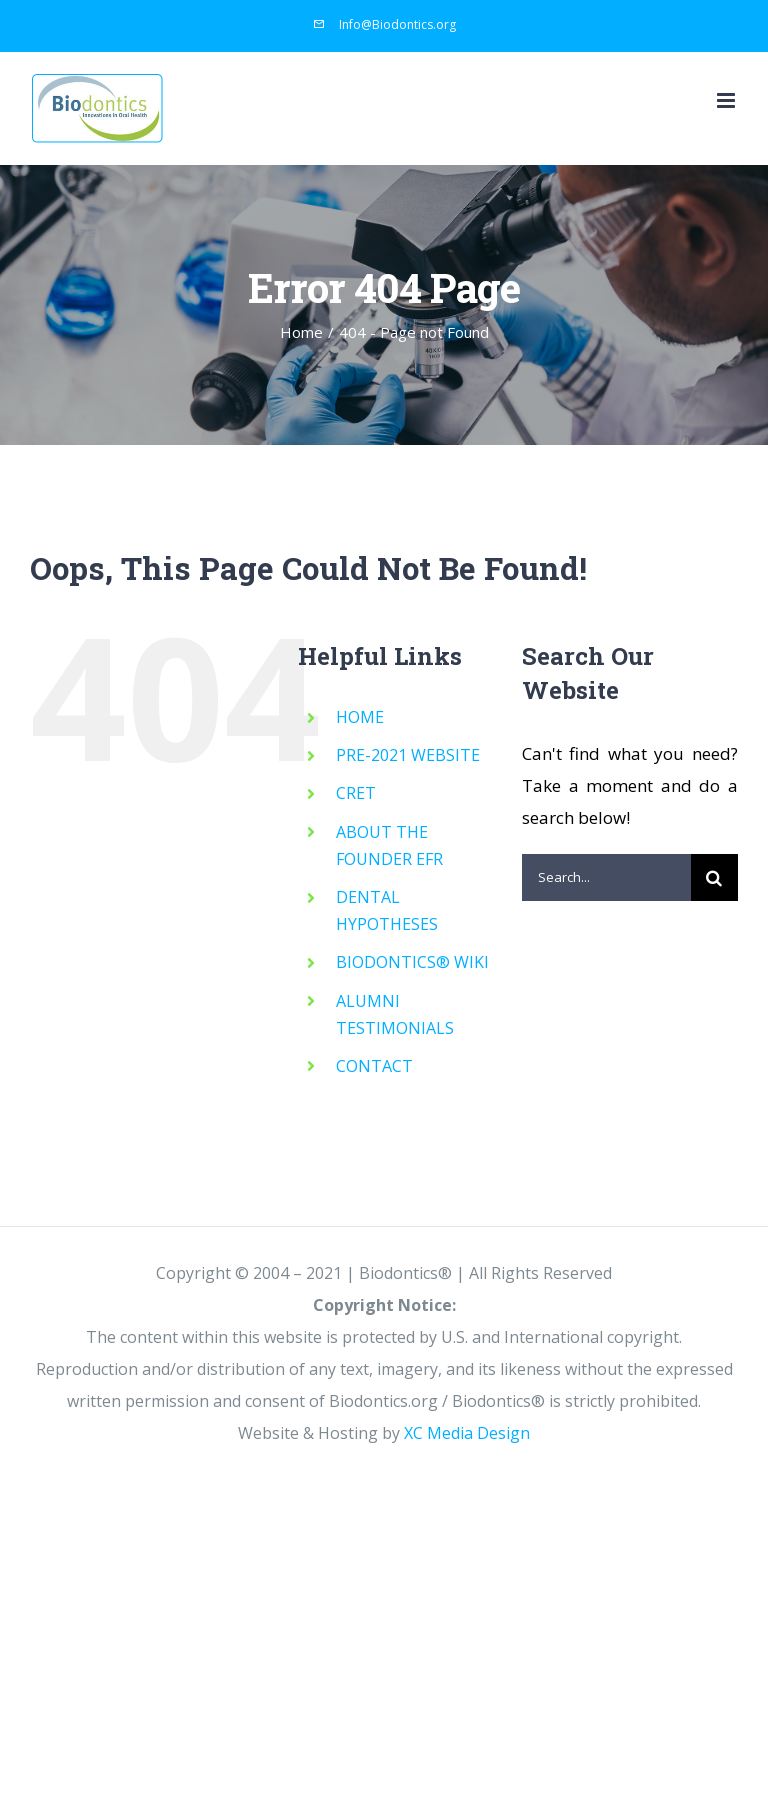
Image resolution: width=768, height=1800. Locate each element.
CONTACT (374, 1066)
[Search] (714, 877)
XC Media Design (467, 1433)
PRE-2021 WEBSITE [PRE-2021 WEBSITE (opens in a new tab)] (408, 755)
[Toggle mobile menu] (727, 100)
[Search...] (606, 877)
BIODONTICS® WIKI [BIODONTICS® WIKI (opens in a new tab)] (412, 962)
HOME (360, 717)
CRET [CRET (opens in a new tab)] (356, 793)
